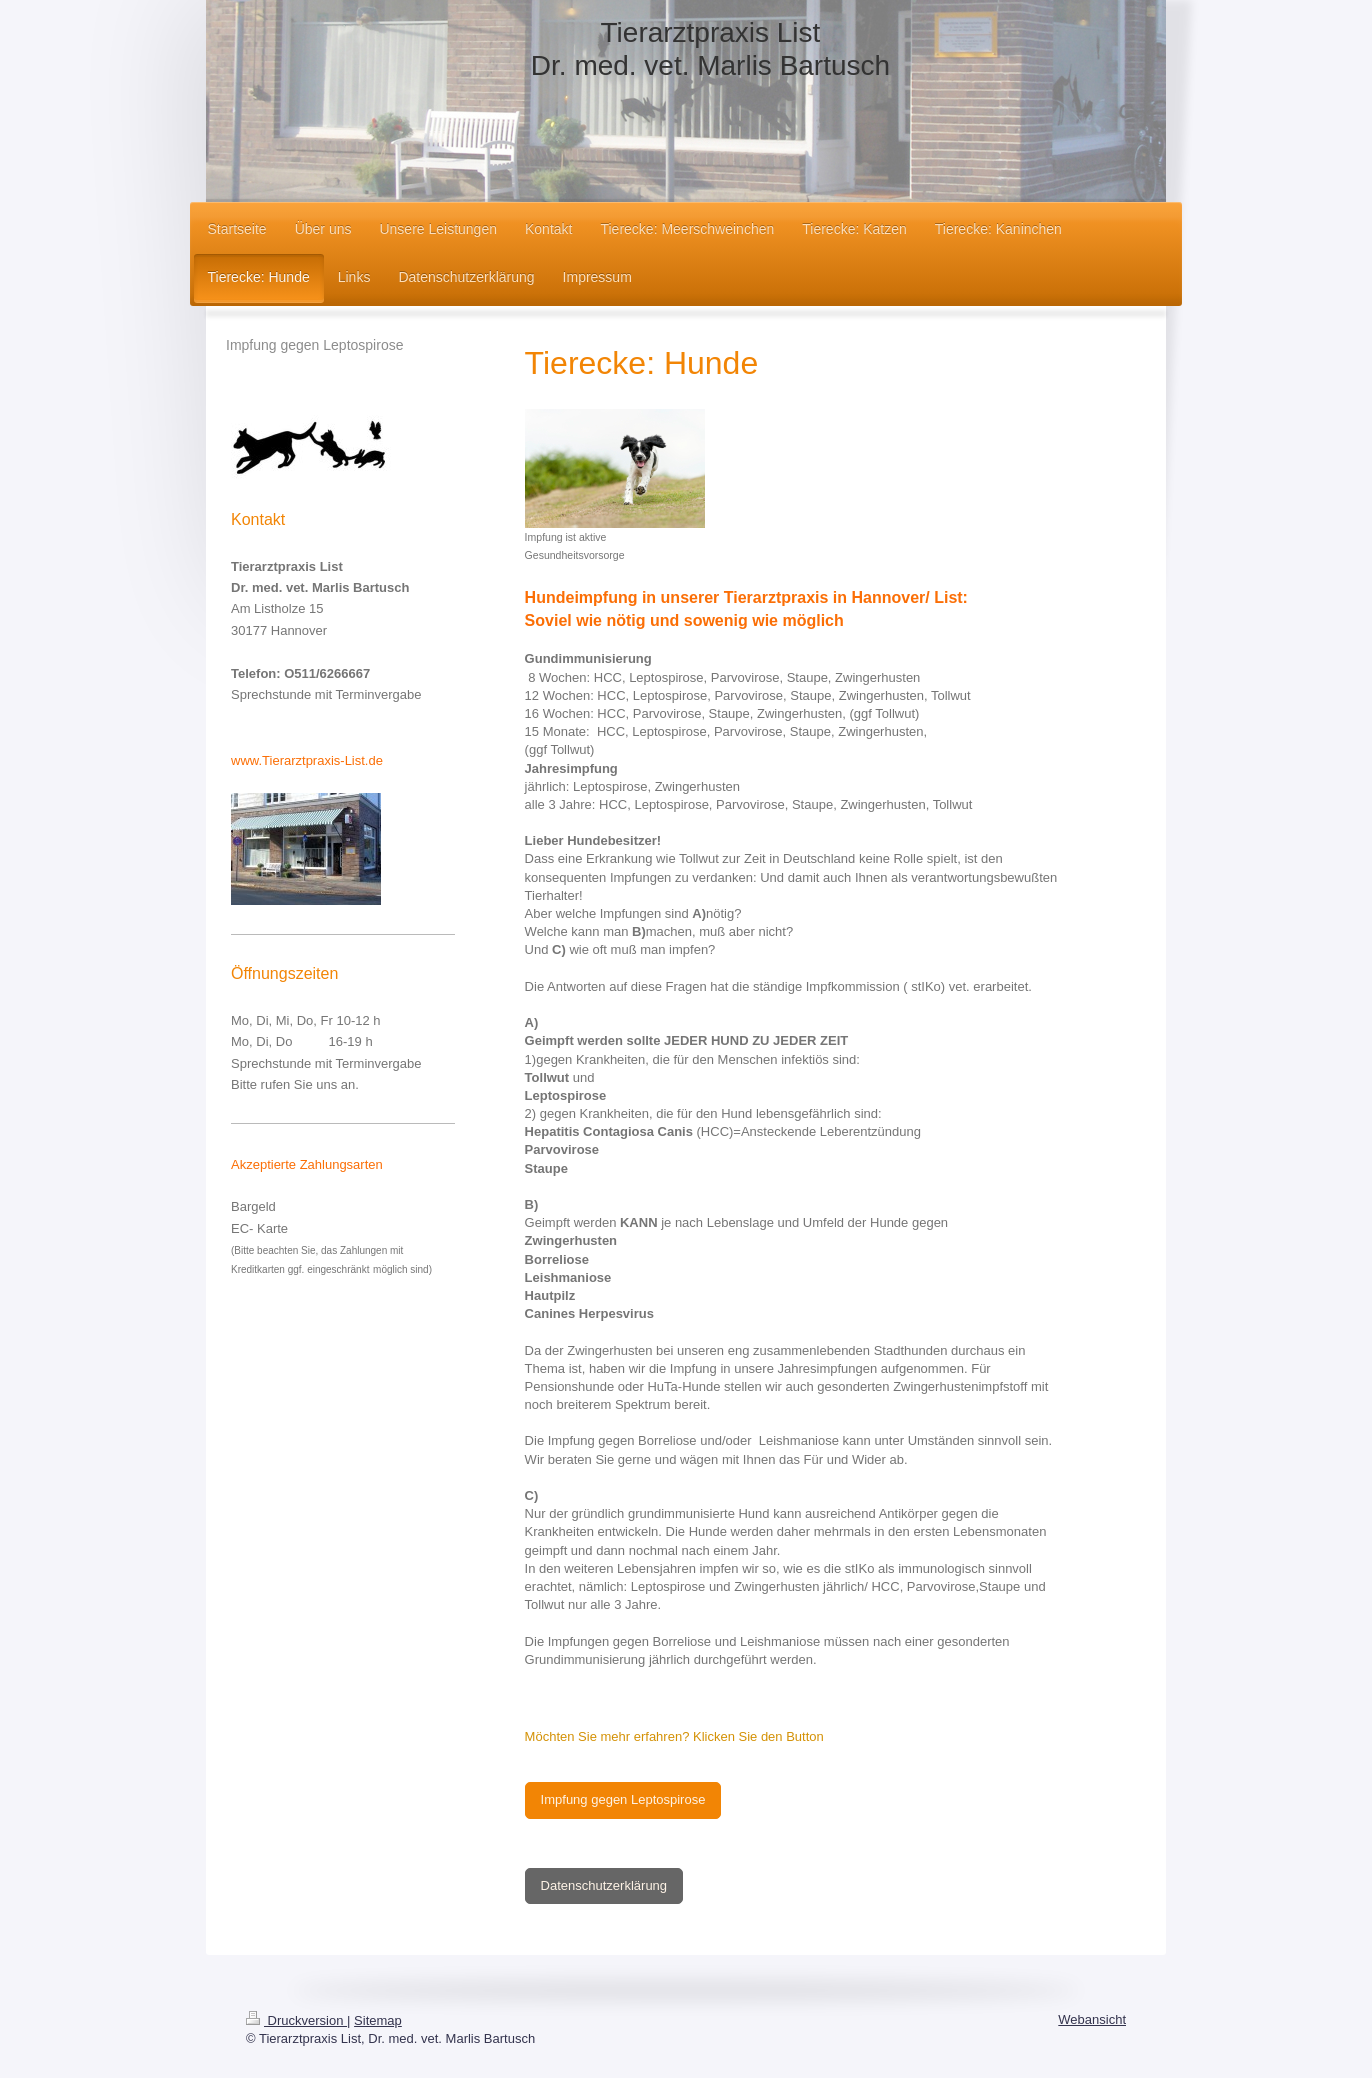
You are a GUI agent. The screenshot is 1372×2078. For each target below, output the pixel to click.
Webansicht (1092, 2019)
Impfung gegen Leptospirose (623, 1799)
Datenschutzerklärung (604, 1885)
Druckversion (296, 2020)
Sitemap (378, 2020)
